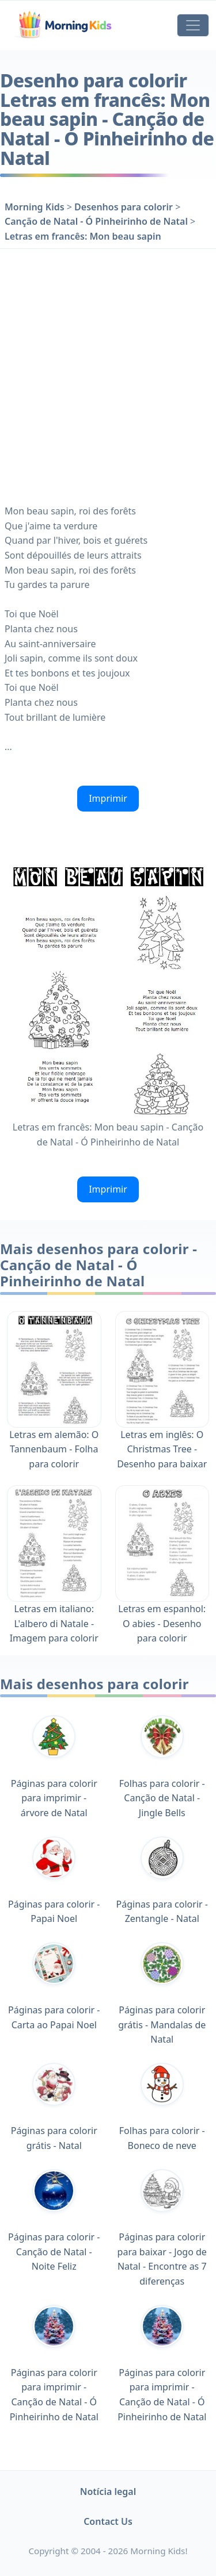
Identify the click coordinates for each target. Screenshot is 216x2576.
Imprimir (108, 798)
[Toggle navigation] (193, 25)
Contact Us (108, 2521)
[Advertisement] (108, 374)
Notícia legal (108, 2491)
